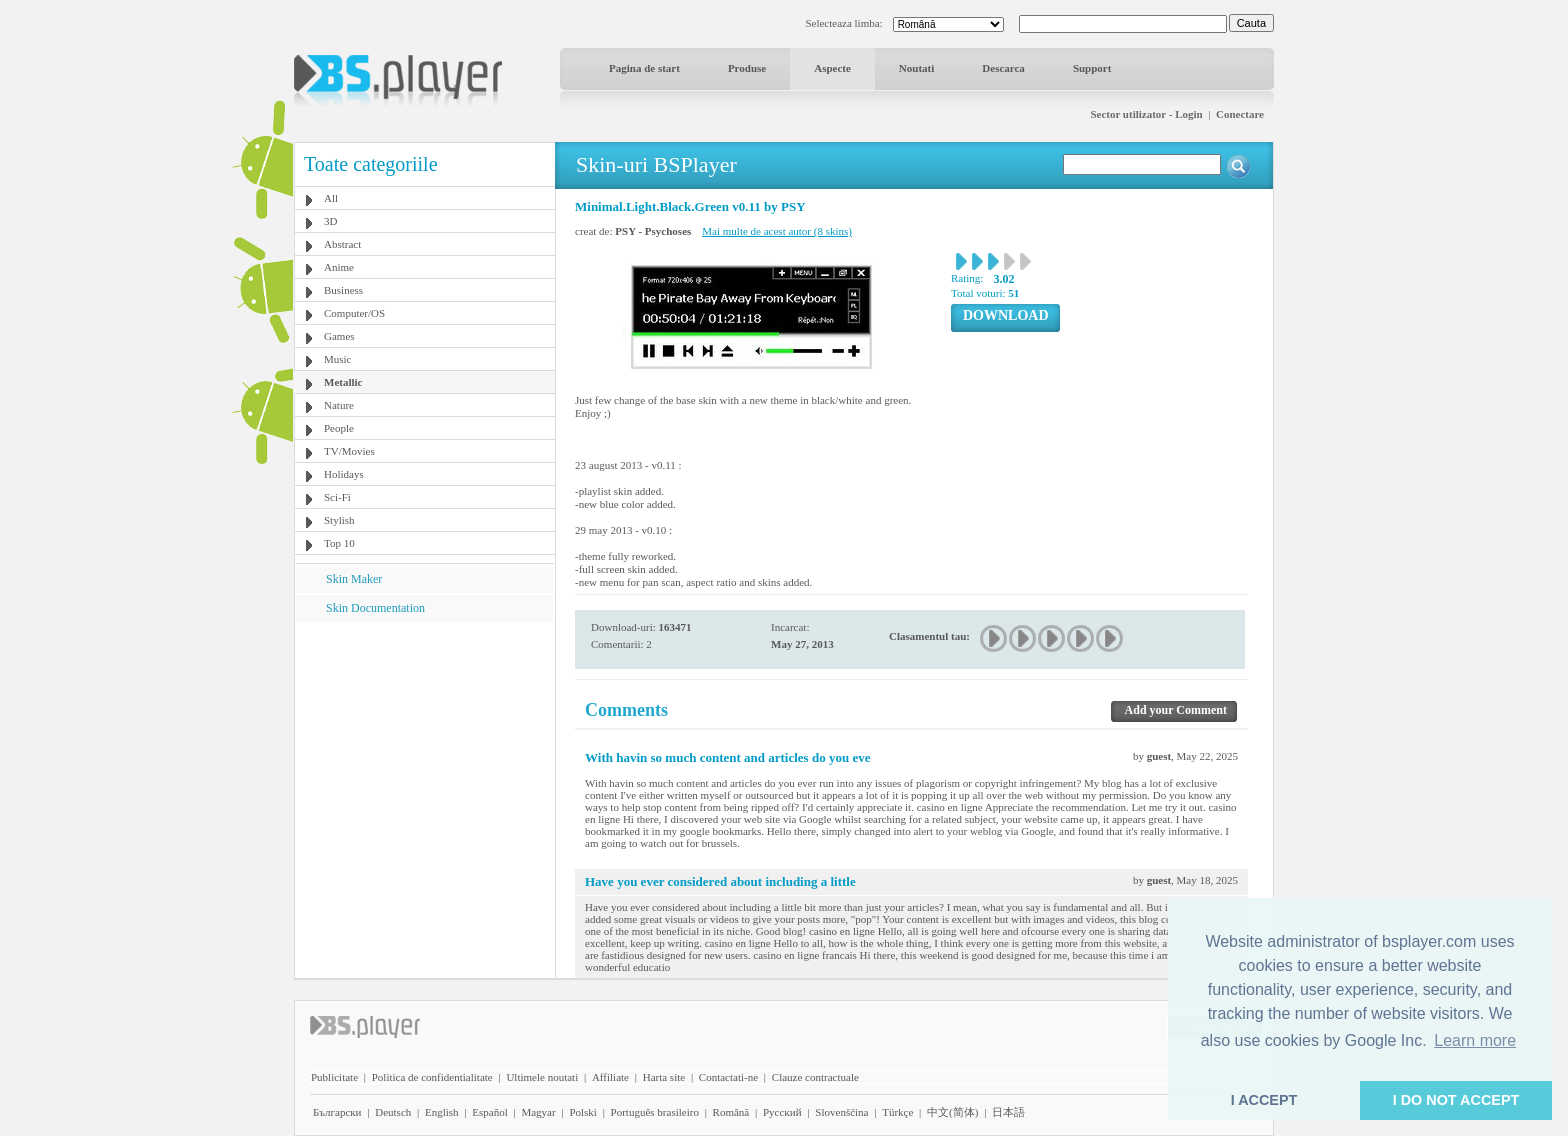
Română (731, 1112)
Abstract (342, 244)
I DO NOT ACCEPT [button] (1456, 1100)
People (339, 428)
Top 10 (339, 543)
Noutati (916, 68)
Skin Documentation (375, 608)
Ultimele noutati (542, 1077)
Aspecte (832, 68)
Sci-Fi (337, 497)
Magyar (538, 1112)
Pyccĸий (782, 1112)
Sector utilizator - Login (1146, 114)
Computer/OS (354, 313)
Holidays (344, 474)
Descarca (1003, 68)
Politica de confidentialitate (432, 1077)
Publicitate (334, 1077)
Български (337, 1112)
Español (489, 1112)
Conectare (1240, 114)
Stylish (339, 520)
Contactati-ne (728, 1077)
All (331, 198)
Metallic (343, 382)
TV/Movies (349, 451)
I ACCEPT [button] (1264, 1100)
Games (339, 336)
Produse (747, 68)
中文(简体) (952, 1112)
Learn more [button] (1475, 1040)
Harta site (664, 1077)
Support (1092, 68)
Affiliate (610, 1077)
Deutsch (393, 1112)
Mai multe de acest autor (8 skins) (777, 231)
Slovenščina (841, 1112)
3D (330, 221)
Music (338, 359)
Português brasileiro (655, 1112)
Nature (339, 405)
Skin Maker (354, 579)
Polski (583, 1112)
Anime (339, 267)
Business (343, 290)
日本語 (1008, 1112)
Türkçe (897, 1112)
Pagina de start (644, 68)
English (442, 1112)
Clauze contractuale (815, 1077)
